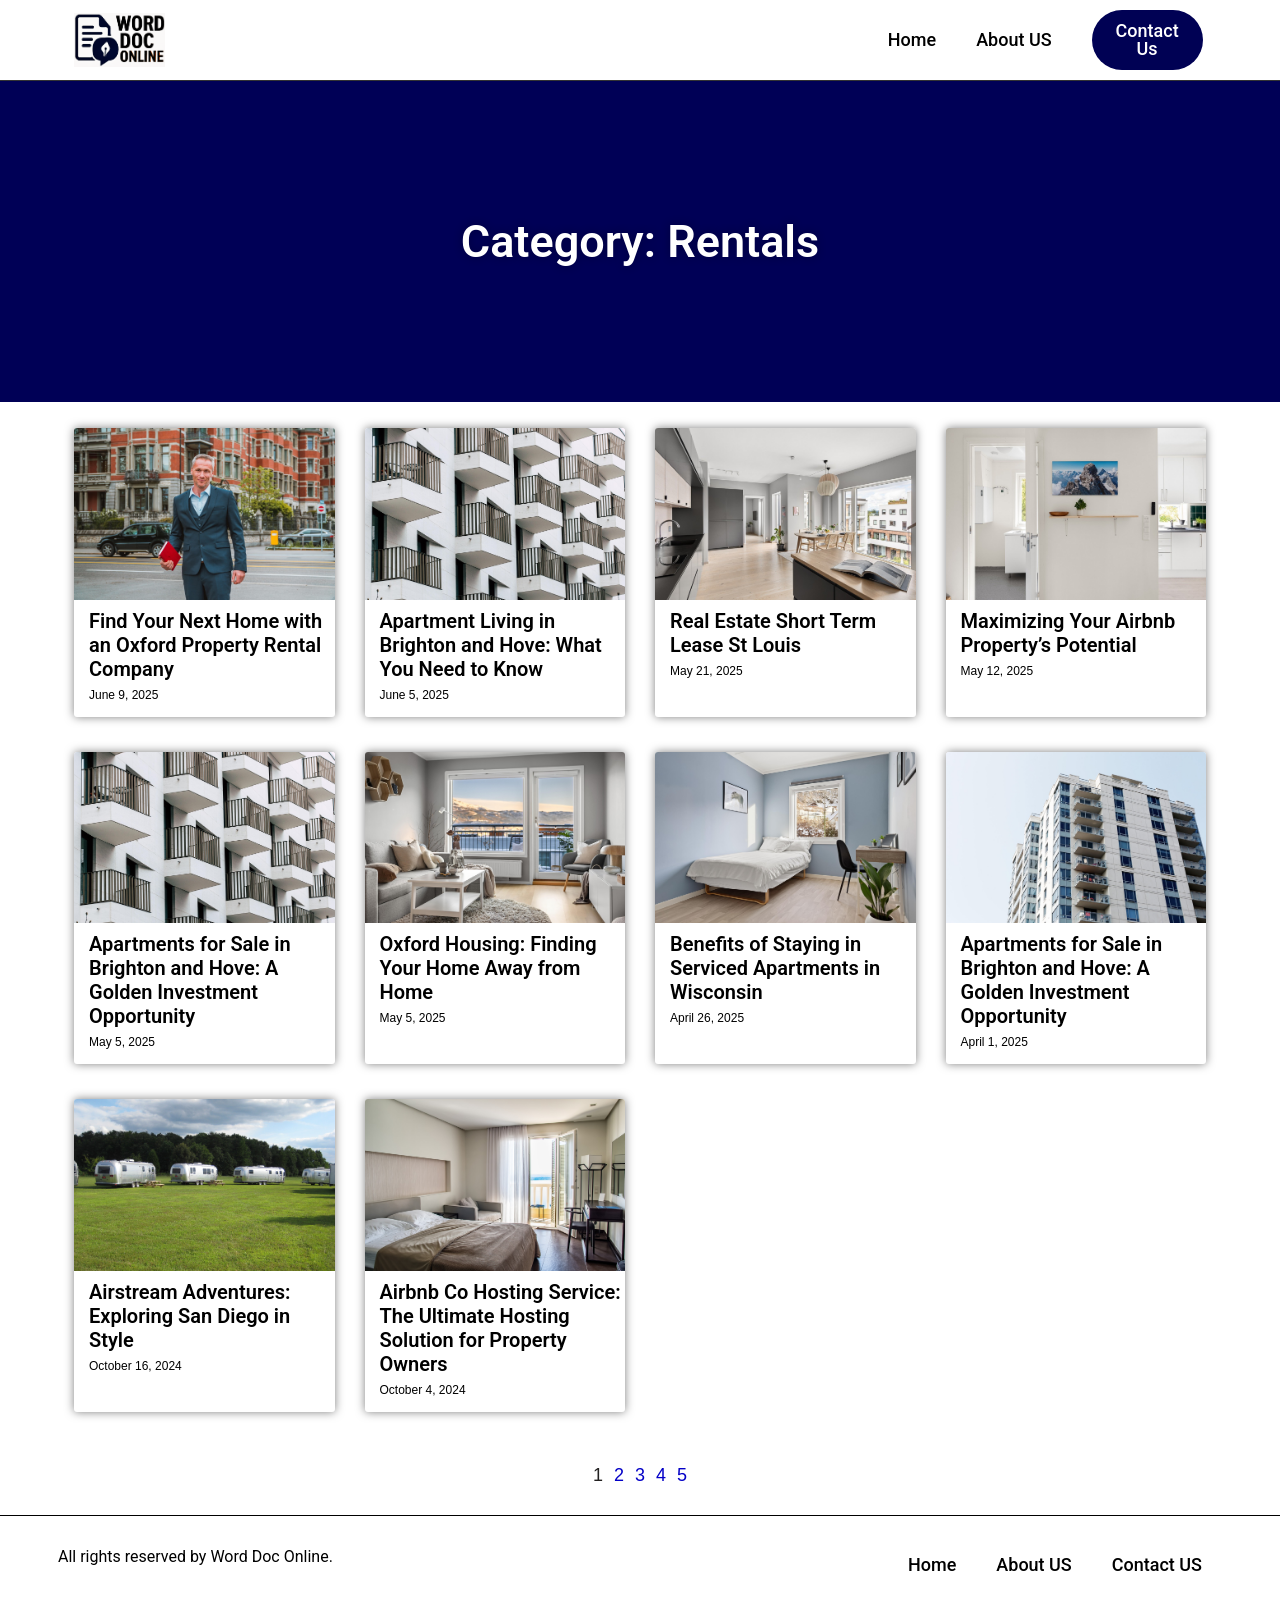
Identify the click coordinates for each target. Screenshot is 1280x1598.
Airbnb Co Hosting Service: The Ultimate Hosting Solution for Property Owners (500, 1328)
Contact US (1157, 1564)
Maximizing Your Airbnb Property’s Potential (1068, 633)
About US (1013, 39)
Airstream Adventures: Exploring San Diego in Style (189, 1316)
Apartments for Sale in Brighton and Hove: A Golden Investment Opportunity (190, 980)
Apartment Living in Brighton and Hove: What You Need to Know (491, 645)
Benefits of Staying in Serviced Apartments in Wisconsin (775, 968)
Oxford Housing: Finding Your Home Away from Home (488, 968)
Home (912, 39)
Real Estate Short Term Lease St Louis (773, 633)
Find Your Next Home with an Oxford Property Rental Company (205, 645)
